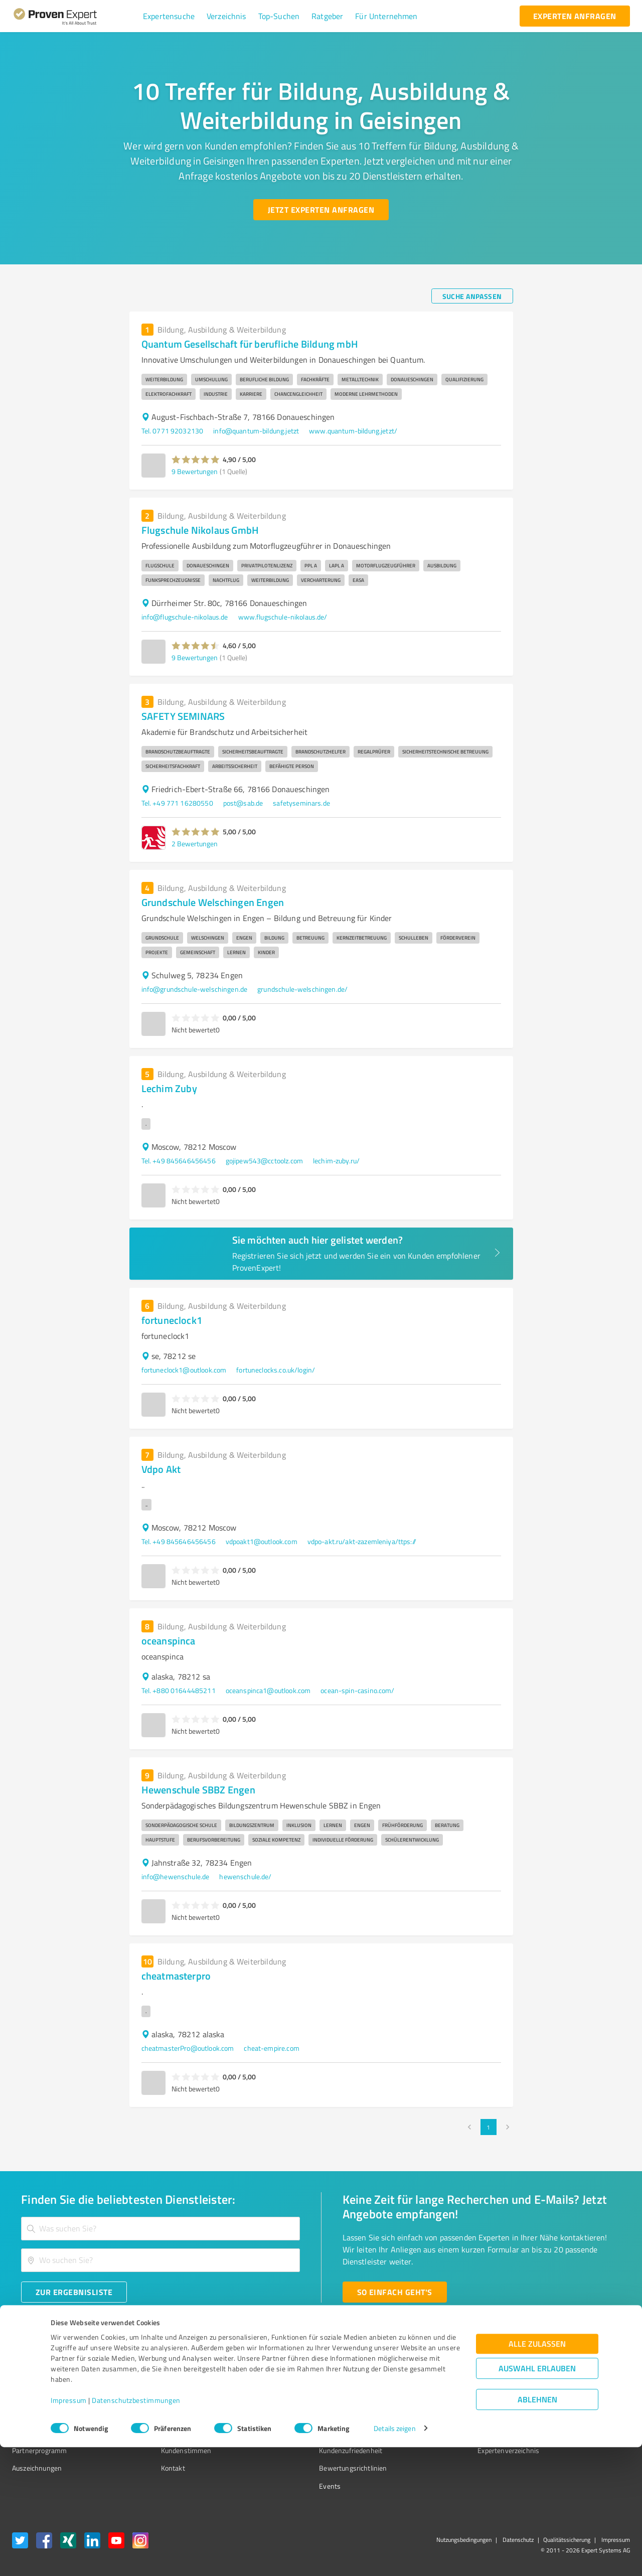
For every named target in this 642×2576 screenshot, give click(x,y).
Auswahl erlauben (537, 2497)
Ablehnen (537, 2528)
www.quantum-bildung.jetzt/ (353, 430)
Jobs (148, 2432)
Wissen (292, 2379)
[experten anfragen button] (575, 16)
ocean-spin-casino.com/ (357, 1690)
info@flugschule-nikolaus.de (184, 617)
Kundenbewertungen (313, 2432)
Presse (431, 2379)
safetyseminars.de (301, 803)
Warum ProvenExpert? (176, 2379)
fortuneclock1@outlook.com (184, 1370)
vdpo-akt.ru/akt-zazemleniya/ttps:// (361, 1541)
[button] (169, 16)
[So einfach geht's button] (395, 2292)
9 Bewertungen (195, 471)
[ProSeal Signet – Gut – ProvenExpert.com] (592, 2398)
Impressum (69, 2529)
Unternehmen (163, 2397)
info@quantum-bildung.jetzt (256, 430)
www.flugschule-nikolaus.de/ (283, 617)
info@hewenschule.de (175, 1876)
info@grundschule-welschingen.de (194, 989)
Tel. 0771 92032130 (172, 430)
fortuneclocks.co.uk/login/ (275, 1370)
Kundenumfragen (38, 2397)
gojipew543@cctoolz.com (264, 1160)
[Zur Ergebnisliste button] (74, 2292)
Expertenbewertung (451, 2432)
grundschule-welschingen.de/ (302, 989)
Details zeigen (394, 2557)
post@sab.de (243, 803)
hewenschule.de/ (245, 1876)
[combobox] (160, 2228)
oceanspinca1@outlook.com (268, 1690)
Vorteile (23, 2414)
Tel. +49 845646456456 (178, 1160)
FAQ (287, 2397)
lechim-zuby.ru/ (336, 1160)
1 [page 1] (488, 2127)
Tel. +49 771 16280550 (177, 803)
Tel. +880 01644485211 (178, 1690)
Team (150, 2414)
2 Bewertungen (195, 843)
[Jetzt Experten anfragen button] (321, 209)
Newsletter (438, 2397)
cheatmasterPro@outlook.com (187, 2048)
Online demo (440, 2414)
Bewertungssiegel (39, 2379)
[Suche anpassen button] (472, 296)
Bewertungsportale (310, 2414)
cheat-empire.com (271, 2048)
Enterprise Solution (41, 2432)
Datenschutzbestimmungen (136, 2529)
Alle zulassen (537, 2472)
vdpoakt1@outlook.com (261, 1541)
